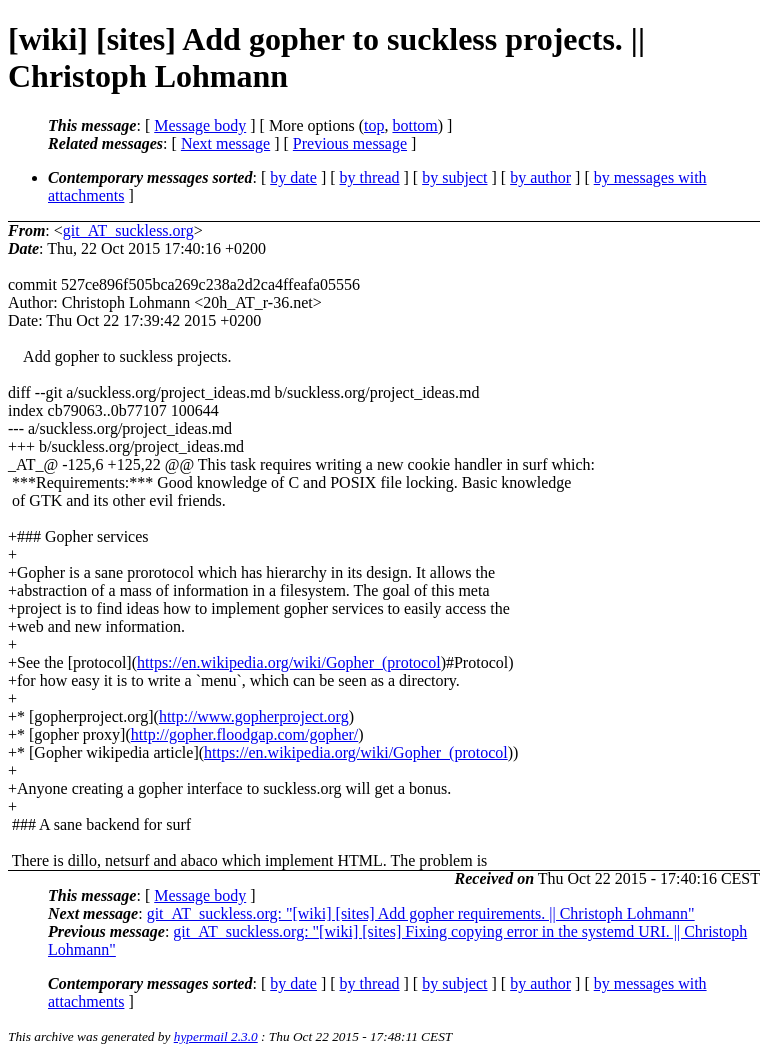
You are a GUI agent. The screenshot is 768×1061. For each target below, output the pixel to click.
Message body (200, 125)
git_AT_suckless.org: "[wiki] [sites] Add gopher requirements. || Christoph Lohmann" (421, 913)
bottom (414, 125)
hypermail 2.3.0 (216, 1036)
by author (540, 177)
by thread (370, 177)
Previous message (350, 143)
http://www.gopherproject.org (254, 716)
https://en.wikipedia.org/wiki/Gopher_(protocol (289, 662)
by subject (454, 177)
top (374, 125)
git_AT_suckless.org (128, 230)
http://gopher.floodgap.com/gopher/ (245, 734)
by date (293, 177)
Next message (225, 143)
